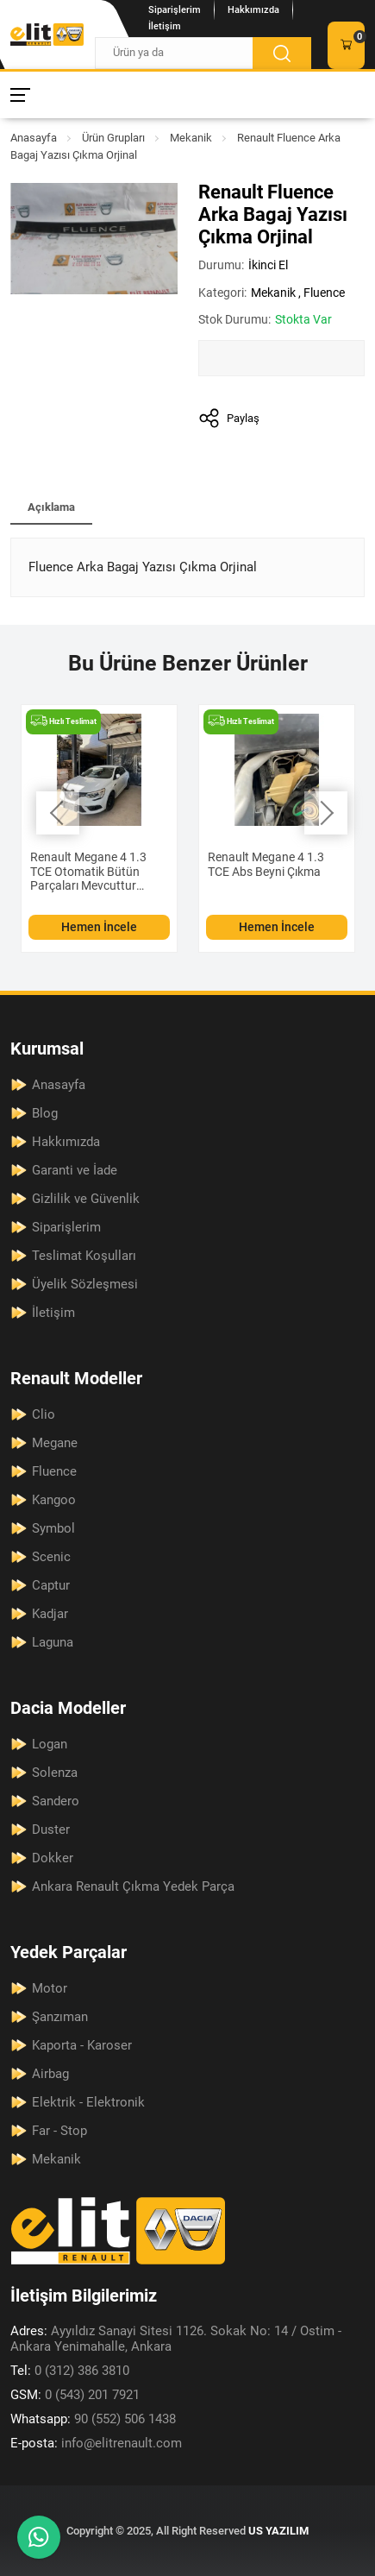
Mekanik (191, 137)
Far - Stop (59, 2130)
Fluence (324, 292)
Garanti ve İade (74, 1170)
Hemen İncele (99, 927)
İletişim (164, 26)
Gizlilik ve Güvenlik (86, 1198)
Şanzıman (60, 2017)
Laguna (52, 1642)
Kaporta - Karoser (82, 2045)
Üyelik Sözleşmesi (85, 1284)
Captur (51, 1585)
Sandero (55, 1801)
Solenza (55, 1772)
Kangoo (54, 1500)
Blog (45, 1113)
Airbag (50, 2074)
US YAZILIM (278, 2530)
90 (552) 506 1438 (93, 2419)
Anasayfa (33, 137)
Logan (49, 1744)
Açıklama (51, 507)
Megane (55, 1443)
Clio (43, 1414)
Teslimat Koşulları (84, 1255)
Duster (51, 1829)
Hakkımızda (253, 10)
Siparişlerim (174, 10)
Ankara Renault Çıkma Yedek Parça (133, 1886)
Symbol (53, 1528)
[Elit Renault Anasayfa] (47, 34)
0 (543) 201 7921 (75, 2395)
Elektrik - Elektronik (88, 2102)
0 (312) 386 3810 (69, 2370)
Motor (49, 1988)
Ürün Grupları (113, 137)
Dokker (52, 1858)
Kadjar (50, 1614)
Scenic (51, 1557)
